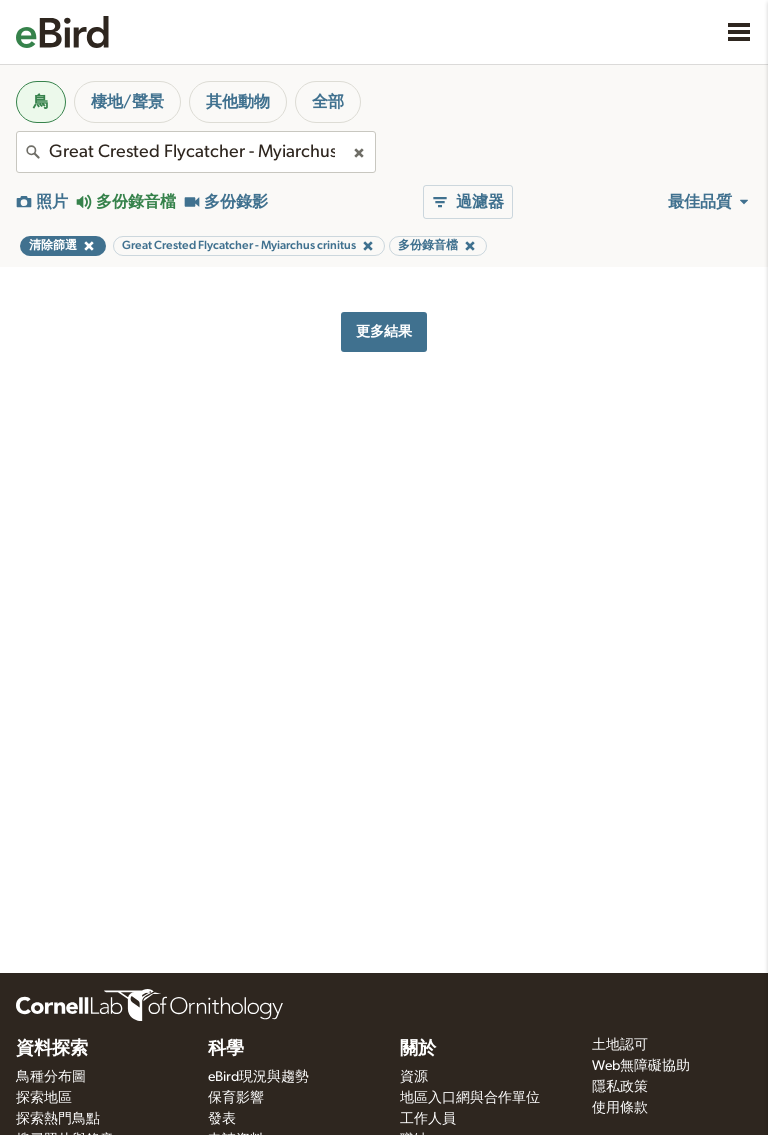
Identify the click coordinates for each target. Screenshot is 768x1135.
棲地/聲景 (127, 102)
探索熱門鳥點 (58, 1119)
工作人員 (428, 1119)
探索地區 (44, 1098)
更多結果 (384, 331)
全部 (328, 102)
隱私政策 (620, 1087)
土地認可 (620, 1045)
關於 (418, 1049)
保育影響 (236, 1098)
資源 (414, 1077)
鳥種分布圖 (51, 1077)
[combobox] (196, 152)
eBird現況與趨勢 (258, 1077)
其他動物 (238, 102)
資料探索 (52, 1049)
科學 (226, 1049)
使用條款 (620, 1108)
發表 (222, 1119)
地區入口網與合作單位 (470, 1098)
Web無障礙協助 (641, 1066)
